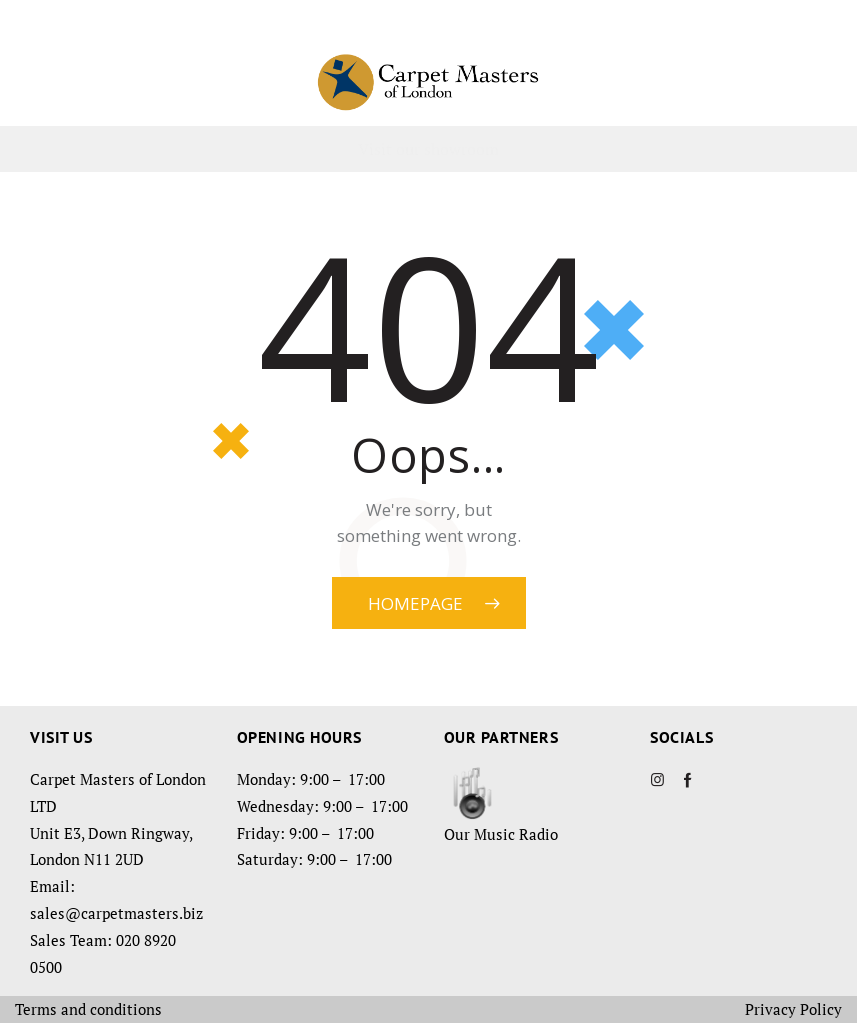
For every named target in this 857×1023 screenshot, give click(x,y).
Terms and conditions (88, 1009)
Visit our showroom (428, 149)
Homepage (415, 603)
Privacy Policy (793, 1009)
